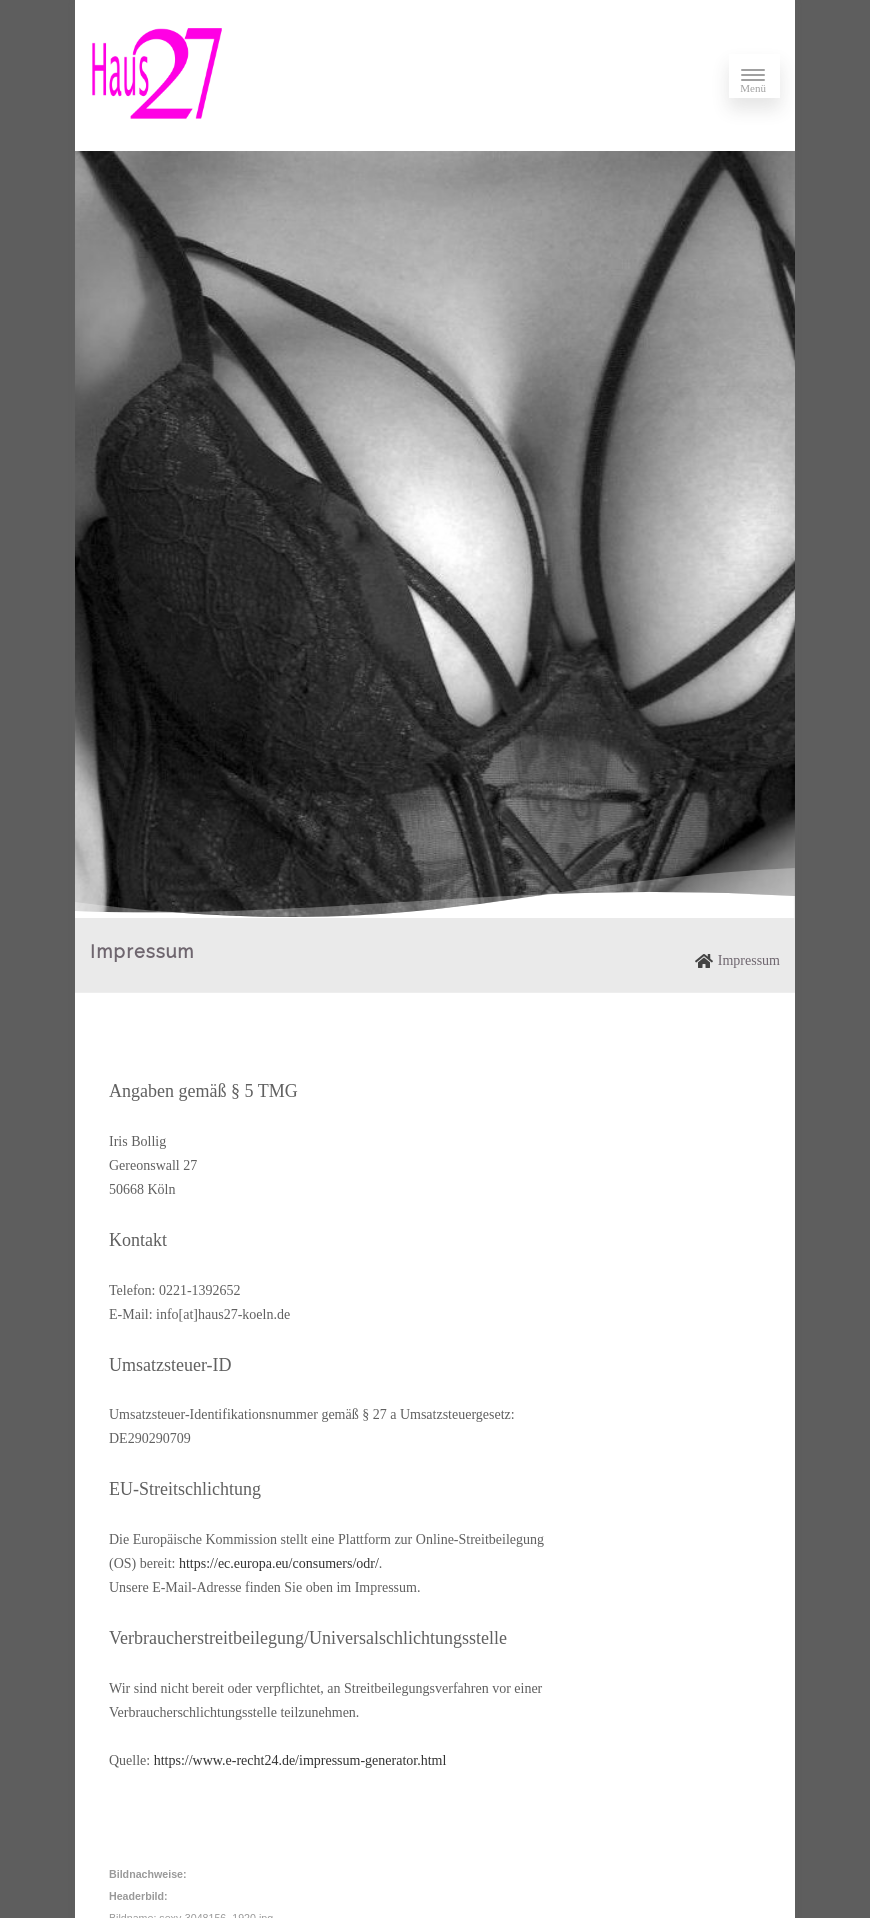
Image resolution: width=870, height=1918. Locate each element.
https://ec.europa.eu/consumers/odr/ (279, 1563)
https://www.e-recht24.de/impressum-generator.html (300, 1760)
